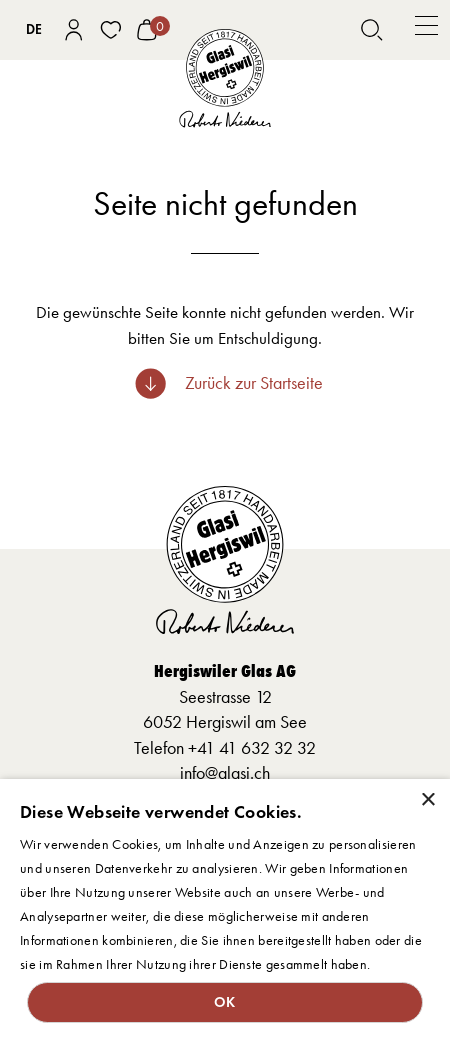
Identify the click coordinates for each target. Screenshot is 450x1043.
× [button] (427, 800)
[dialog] (225, 911)
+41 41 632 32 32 (252, 748)
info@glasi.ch (225, 773)
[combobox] (34, 30)
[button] (426, 30)
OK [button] (225, 1002)
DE (34, 29)
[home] (225, 79)
